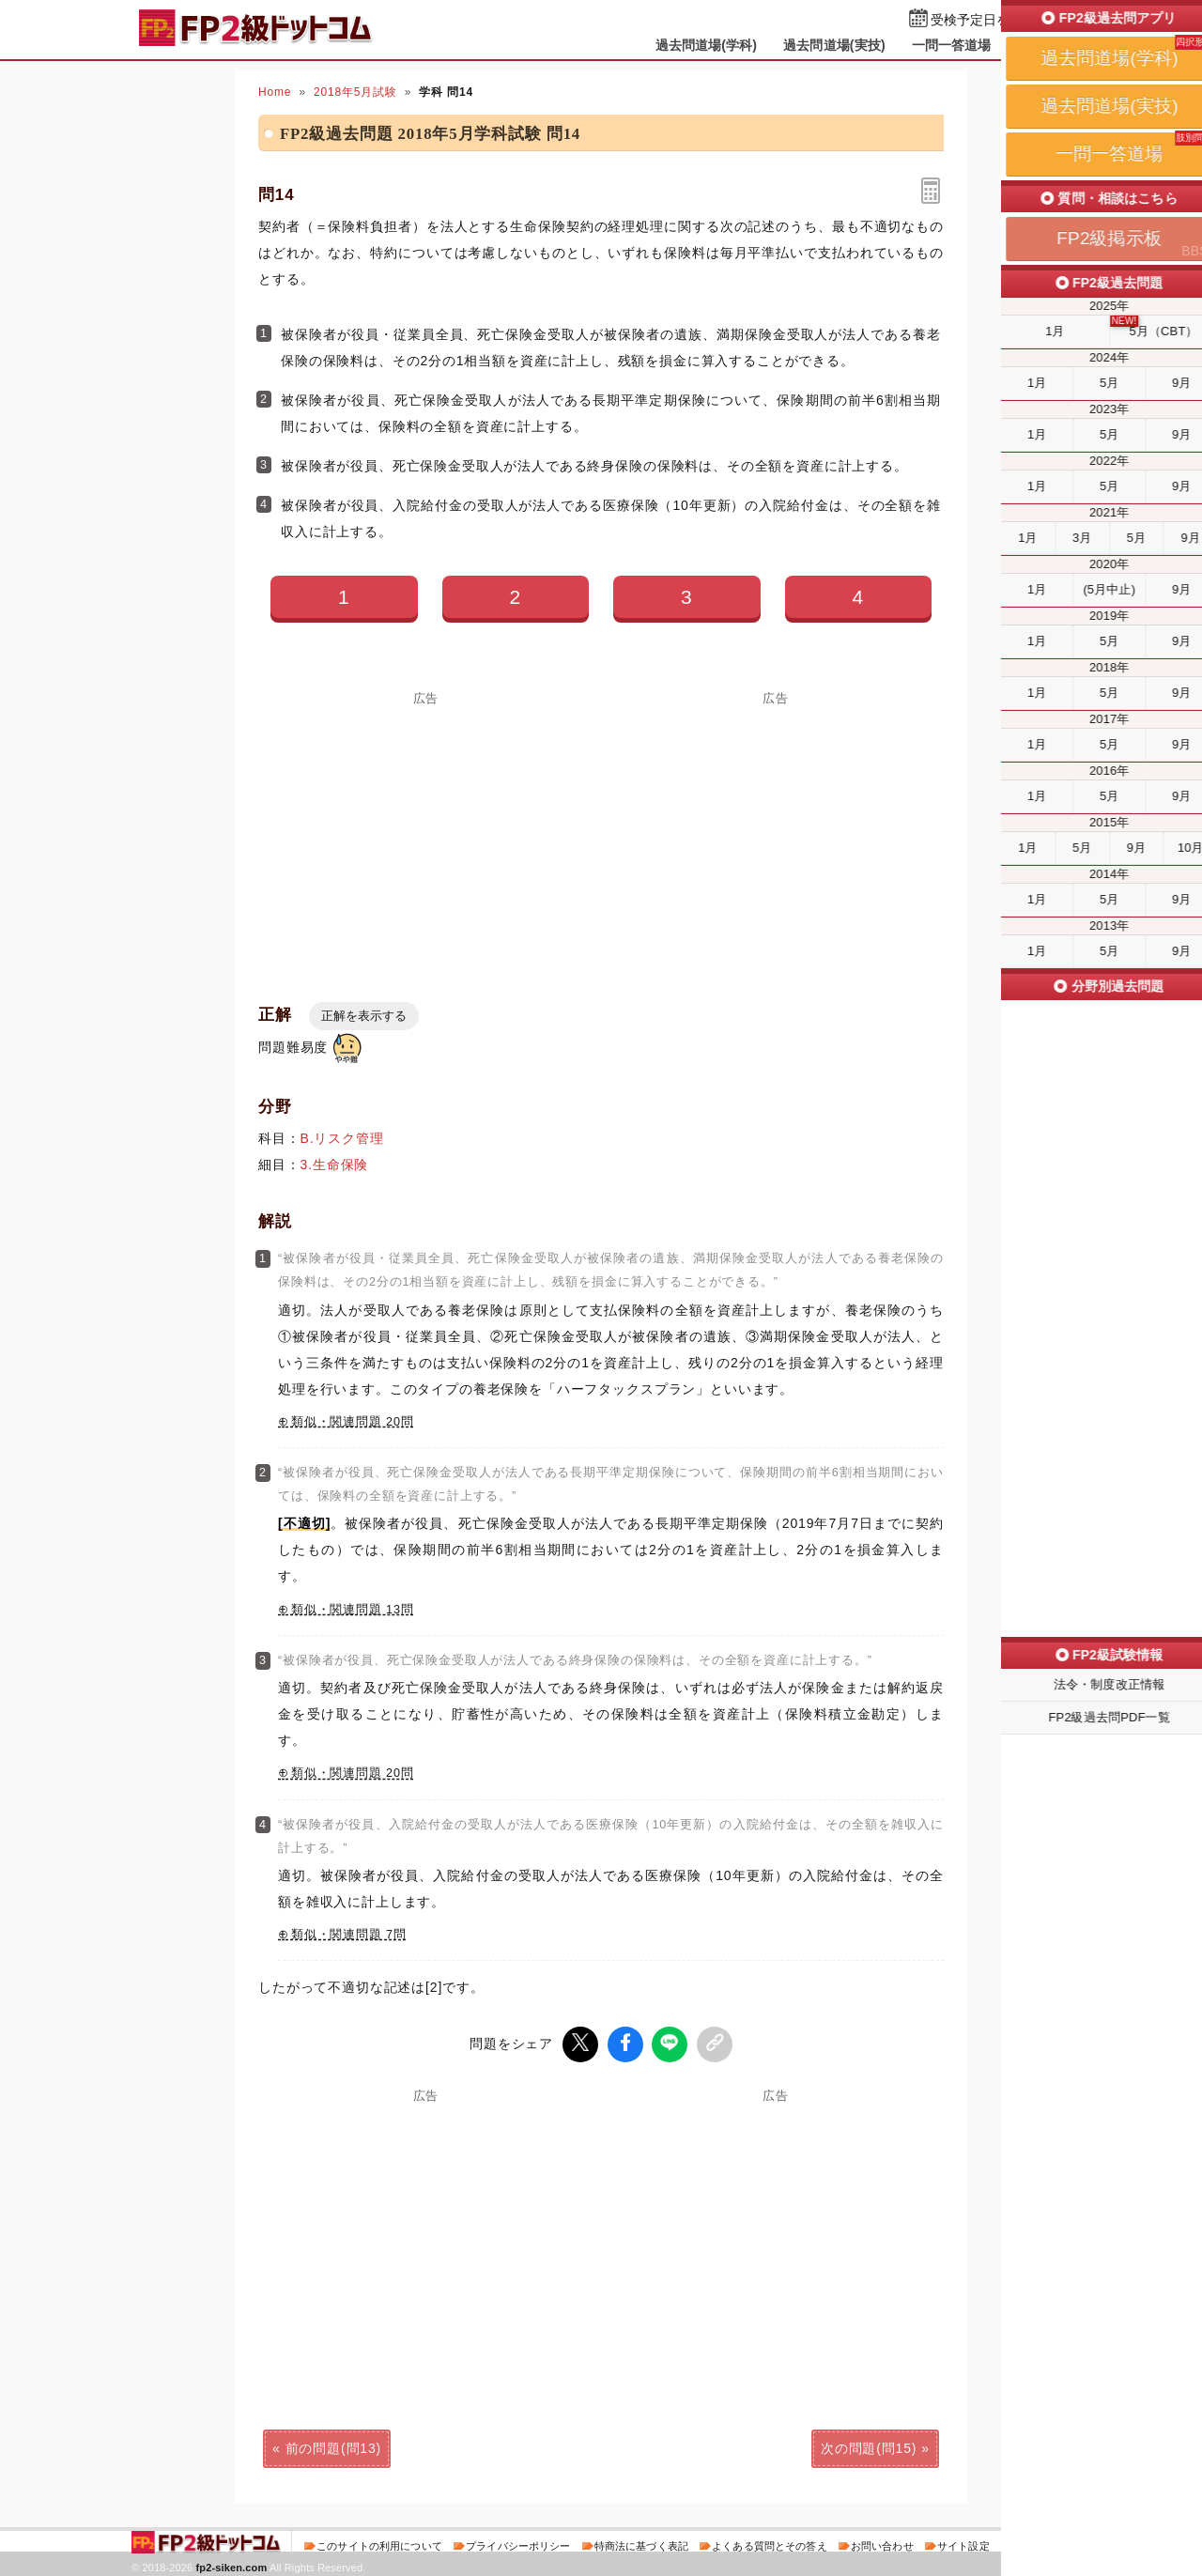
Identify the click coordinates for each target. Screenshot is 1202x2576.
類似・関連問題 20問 (352, 1421)
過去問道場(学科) (706, 45)
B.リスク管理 (342, 1138)
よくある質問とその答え (769, 2542)
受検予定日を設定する (997, 20)
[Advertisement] (426, 835)
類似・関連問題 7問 (349, 1934)
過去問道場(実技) (834, 45)
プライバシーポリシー (518, 2542)
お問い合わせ (882, 2542)
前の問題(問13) (333, 2444)
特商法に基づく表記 (641, 2542)
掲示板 (1037, 45)
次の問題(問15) (869, 2444)
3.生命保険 (334, 1164)
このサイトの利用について (379, 2542)
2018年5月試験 (355, 92)
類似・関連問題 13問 (352, 1609)
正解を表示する (364, 1016)
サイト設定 (963, 2542)
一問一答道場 (952, 45)
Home (274, 92)
